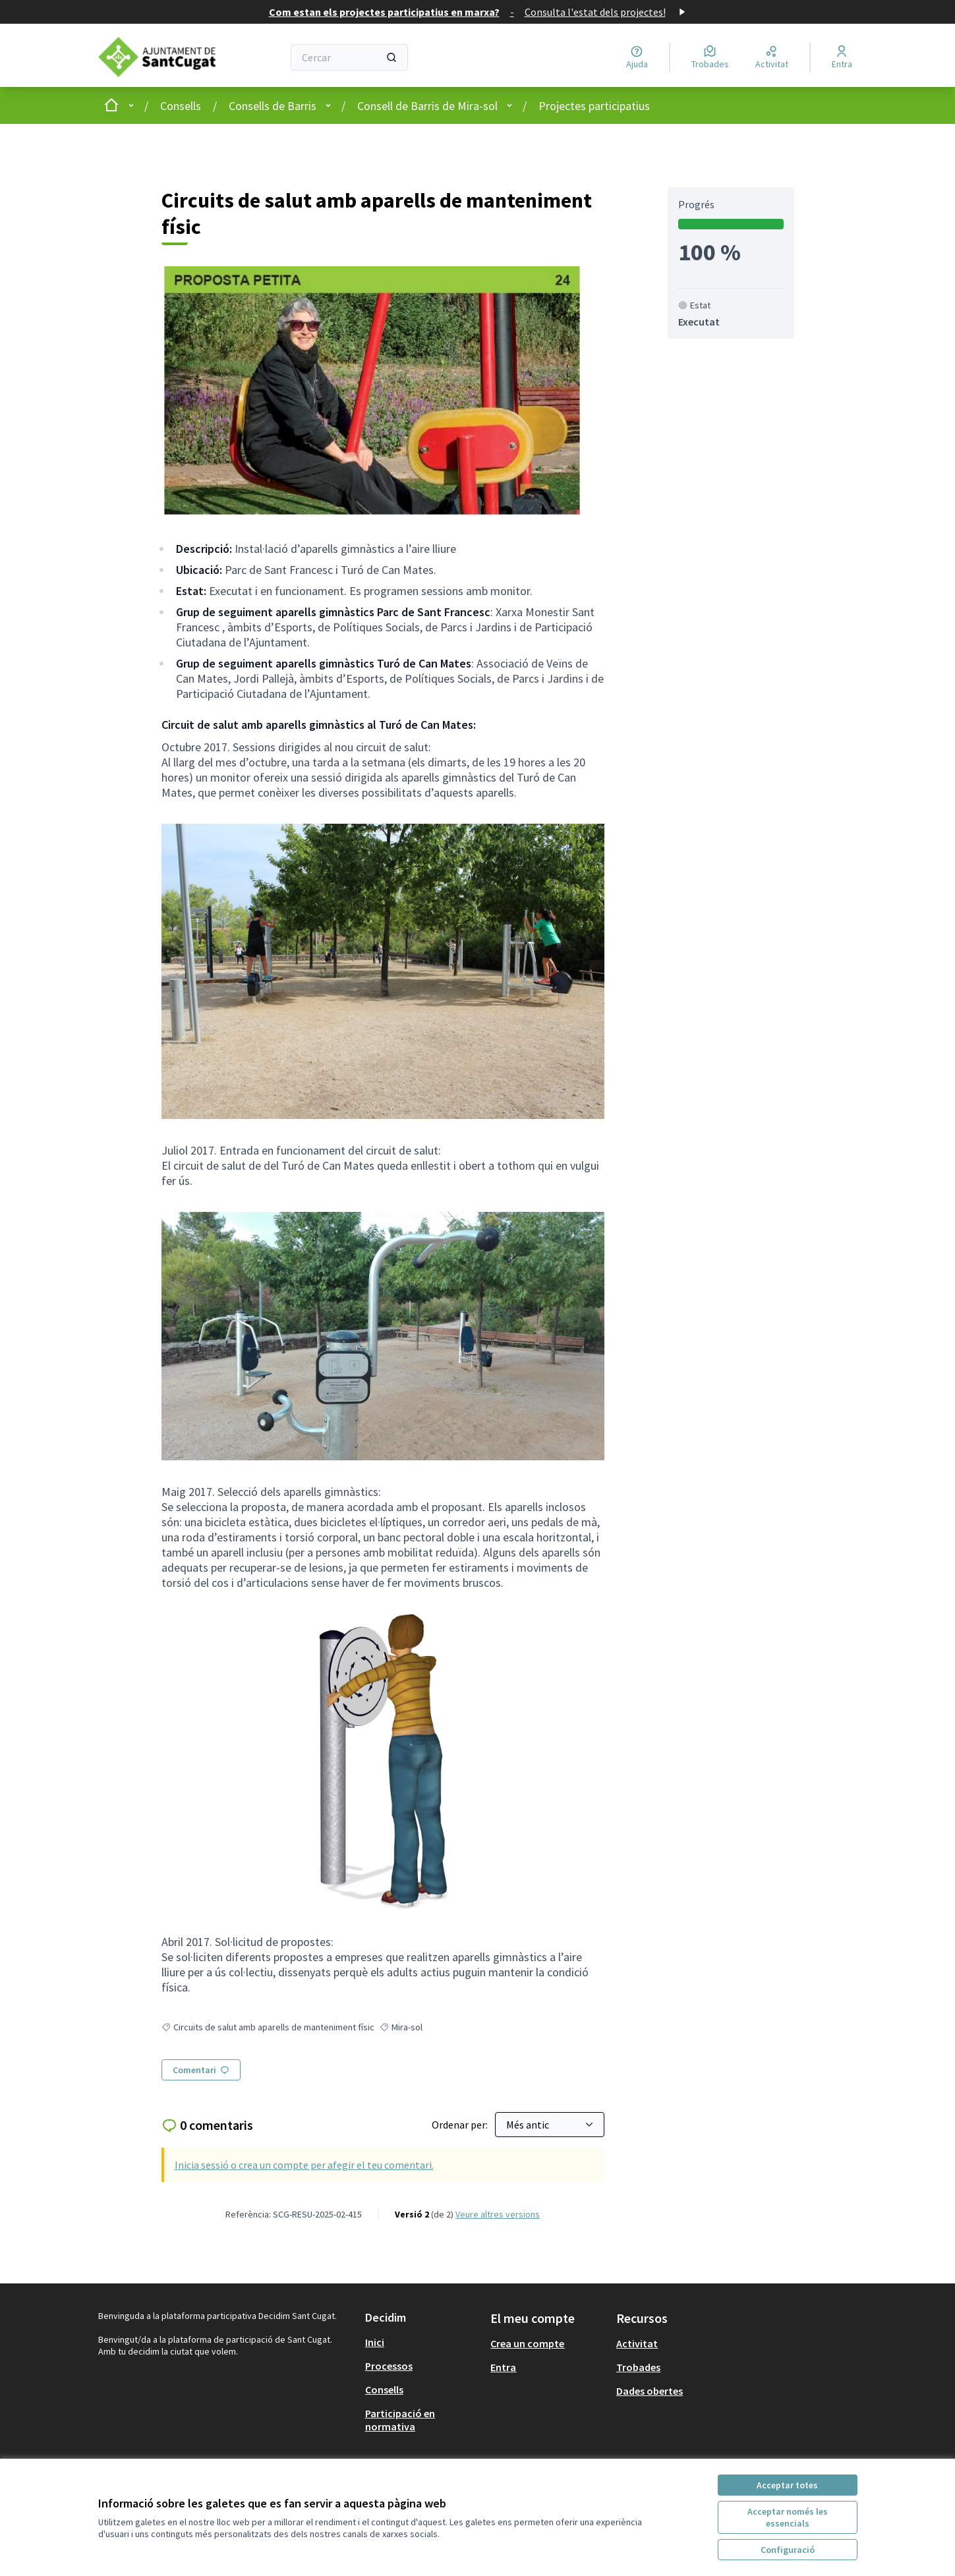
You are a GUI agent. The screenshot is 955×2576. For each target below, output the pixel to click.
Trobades (638, 2367)
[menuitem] (422, 2342)
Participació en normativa (400, 2420)
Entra (503, 2367)
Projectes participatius (594, 105)
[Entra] (841, 57)
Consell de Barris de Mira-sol (427, 105)
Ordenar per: (461, 2124)
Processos (389, 2365)
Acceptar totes (787, 2485)
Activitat (637, 2343)
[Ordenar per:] (549, 2124)
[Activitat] (772, 57)
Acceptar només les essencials (787, 2517)
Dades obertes (649, 2390)
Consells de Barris (272, 105)
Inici (374, 2342)
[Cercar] (349, 57)
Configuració (788, 2550)
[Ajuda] (637, 57)
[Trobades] (710, 57)
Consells (180, 105)
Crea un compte (527, 2343)
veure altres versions (497, 2214)
